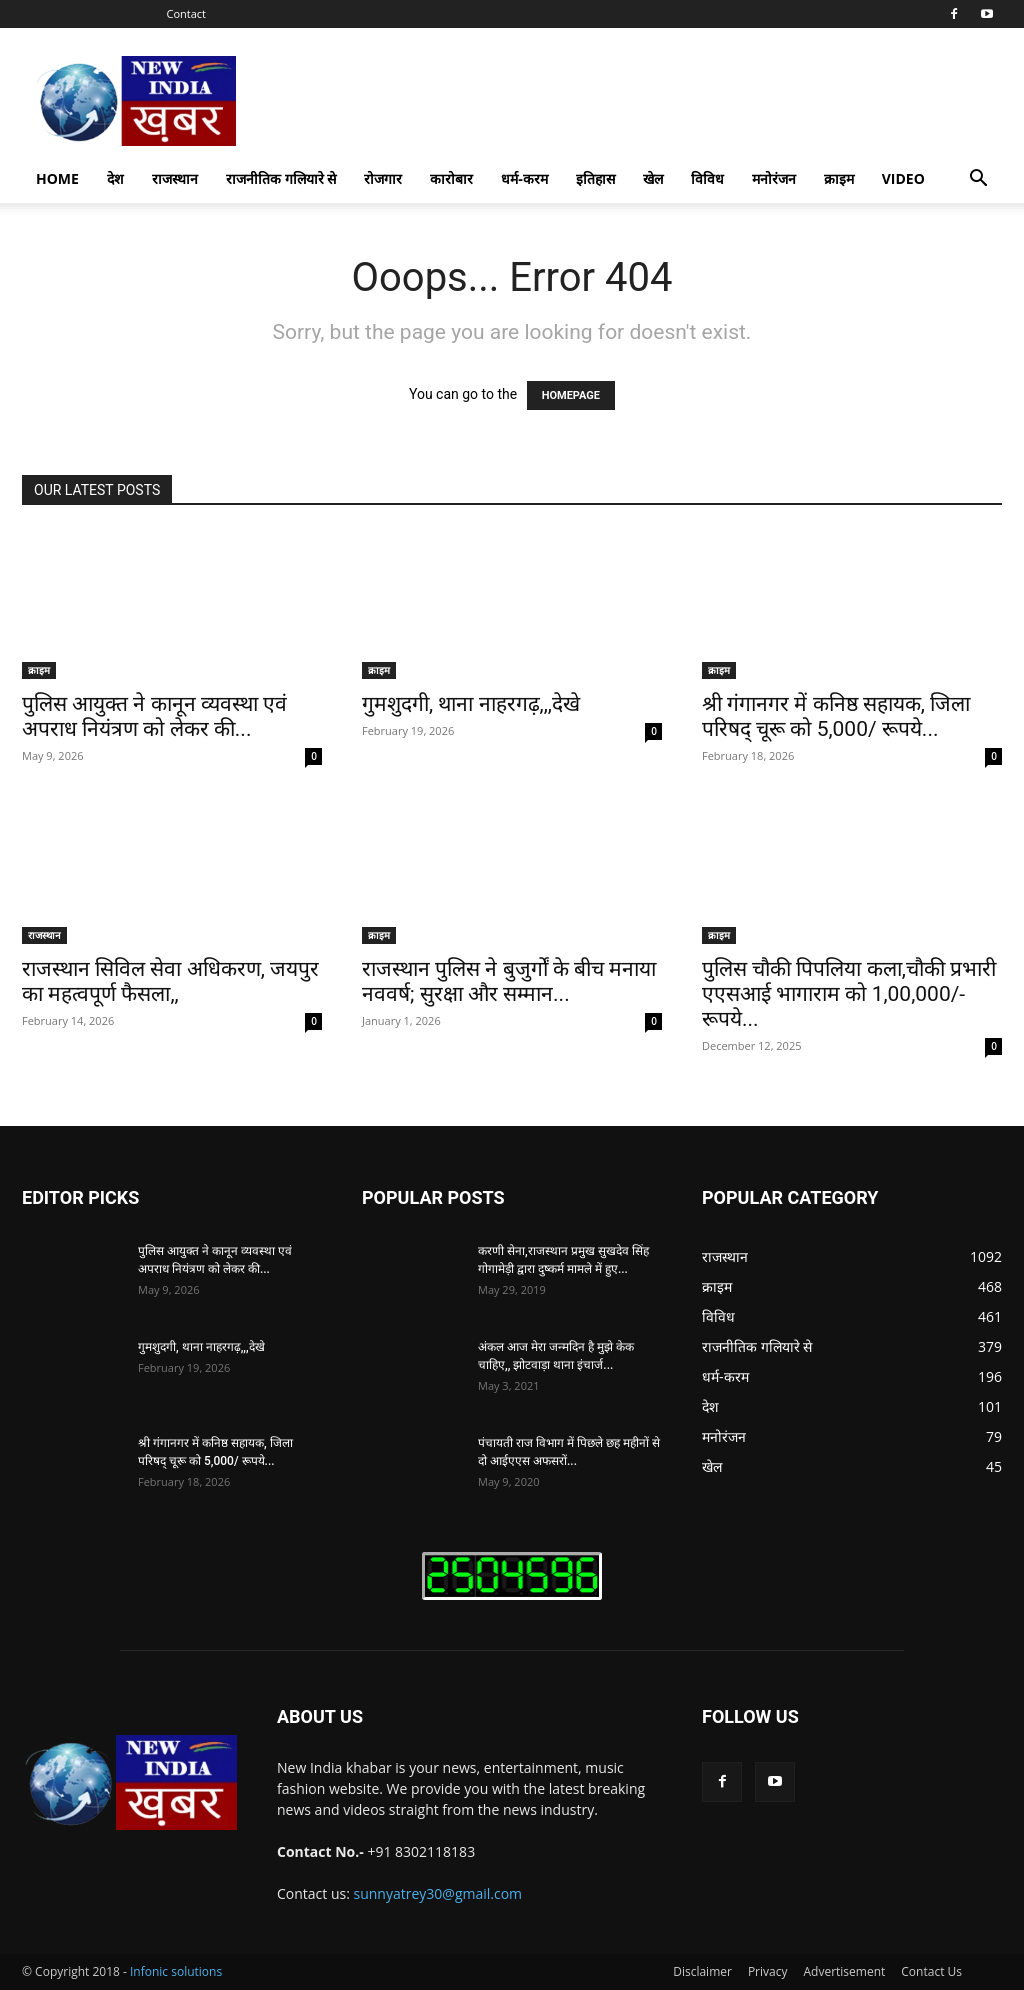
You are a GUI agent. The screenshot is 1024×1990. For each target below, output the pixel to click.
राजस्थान (175, 178)
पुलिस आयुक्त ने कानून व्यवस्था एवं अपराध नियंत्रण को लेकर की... (154, 716)
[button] (978, 180)
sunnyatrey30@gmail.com (438, 1893)
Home (57, 178)
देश (115, 178)
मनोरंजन (774, 178)
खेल (653, 178)
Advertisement (844, 1971)
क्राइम (839, 178)
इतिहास (595, 178)
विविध (707, 178)
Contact (187, 13)
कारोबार (451, 178)
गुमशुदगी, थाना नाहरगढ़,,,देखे (471, 704)
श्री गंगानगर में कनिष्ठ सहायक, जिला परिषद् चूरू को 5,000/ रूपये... (836, 716)
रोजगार (383, 178)
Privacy (768, 1971)
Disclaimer (702, 1971)
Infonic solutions (176, 1971)
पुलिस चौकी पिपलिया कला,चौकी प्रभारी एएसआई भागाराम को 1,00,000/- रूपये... (849, 994)
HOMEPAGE (571, 395)
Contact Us (931, 1971)
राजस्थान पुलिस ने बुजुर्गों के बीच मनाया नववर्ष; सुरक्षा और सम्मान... (509, 981)
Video (903, 178)
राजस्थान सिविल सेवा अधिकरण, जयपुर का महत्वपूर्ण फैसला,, (170, 981)
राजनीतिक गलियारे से (281, 178)
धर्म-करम (524, 178)
